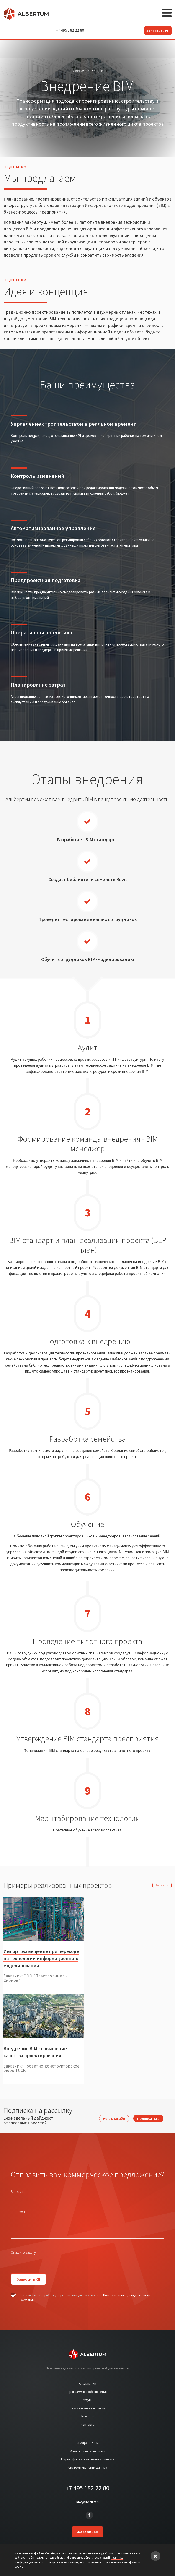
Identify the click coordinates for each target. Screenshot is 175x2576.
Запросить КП (158, 30)
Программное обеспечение (88, 2392)
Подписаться (148, 2118)
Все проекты (162, 1885)
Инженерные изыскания (87, 2451)
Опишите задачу (23, 2252)
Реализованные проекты (88, 2408)
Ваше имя (18, 2191)
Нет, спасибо (114, 2118)
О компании (87, 2383)
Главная (78, 71)
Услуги (97, 71)
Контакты (88, 2424)
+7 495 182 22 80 (70, 30)
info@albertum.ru (88, 2502)
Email (15, 2232)
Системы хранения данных (87, 2467)
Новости (87, 2416)
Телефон (18, 2211)
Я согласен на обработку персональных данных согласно (85, 2297)
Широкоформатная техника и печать (87, 2459)
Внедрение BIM (88, 2443)
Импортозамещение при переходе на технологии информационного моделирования (41, 1958)
